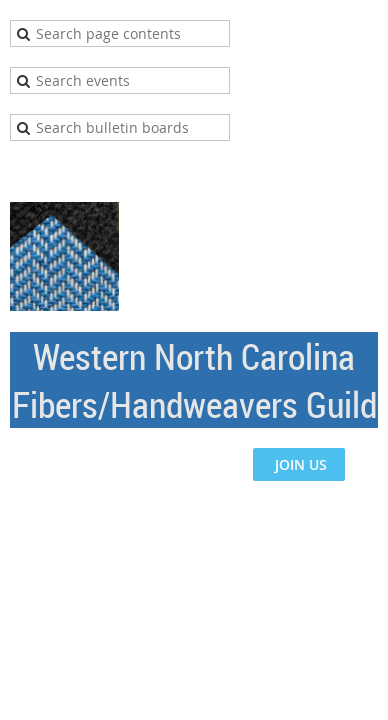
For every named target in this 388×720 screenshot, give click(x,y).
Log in (358, 170)
